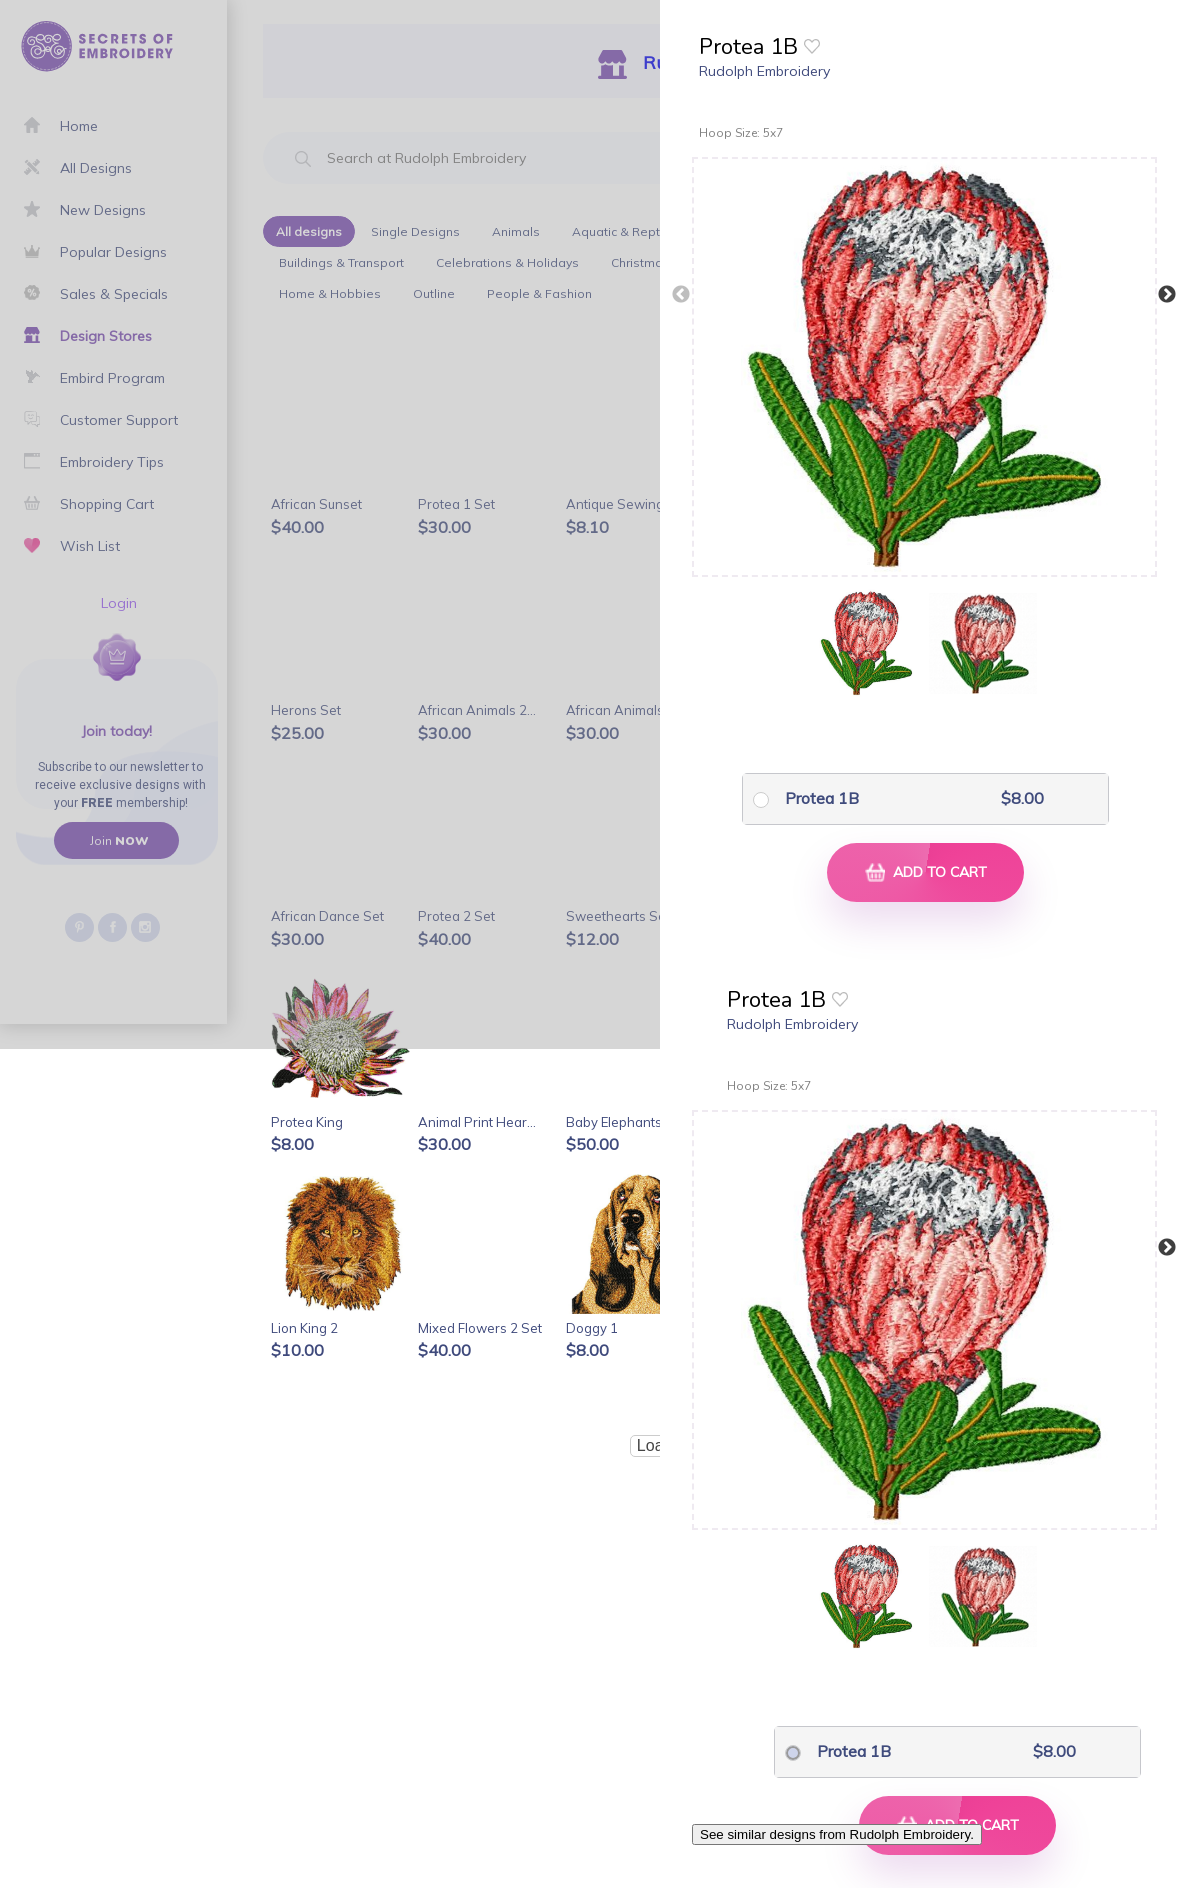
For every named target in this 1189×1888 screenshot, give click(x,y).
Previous (681, 295)
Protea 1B (822, 798)
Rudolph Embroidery (764, 71)
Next (1167, 295)
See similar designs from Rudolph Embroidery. (837, 1834)
